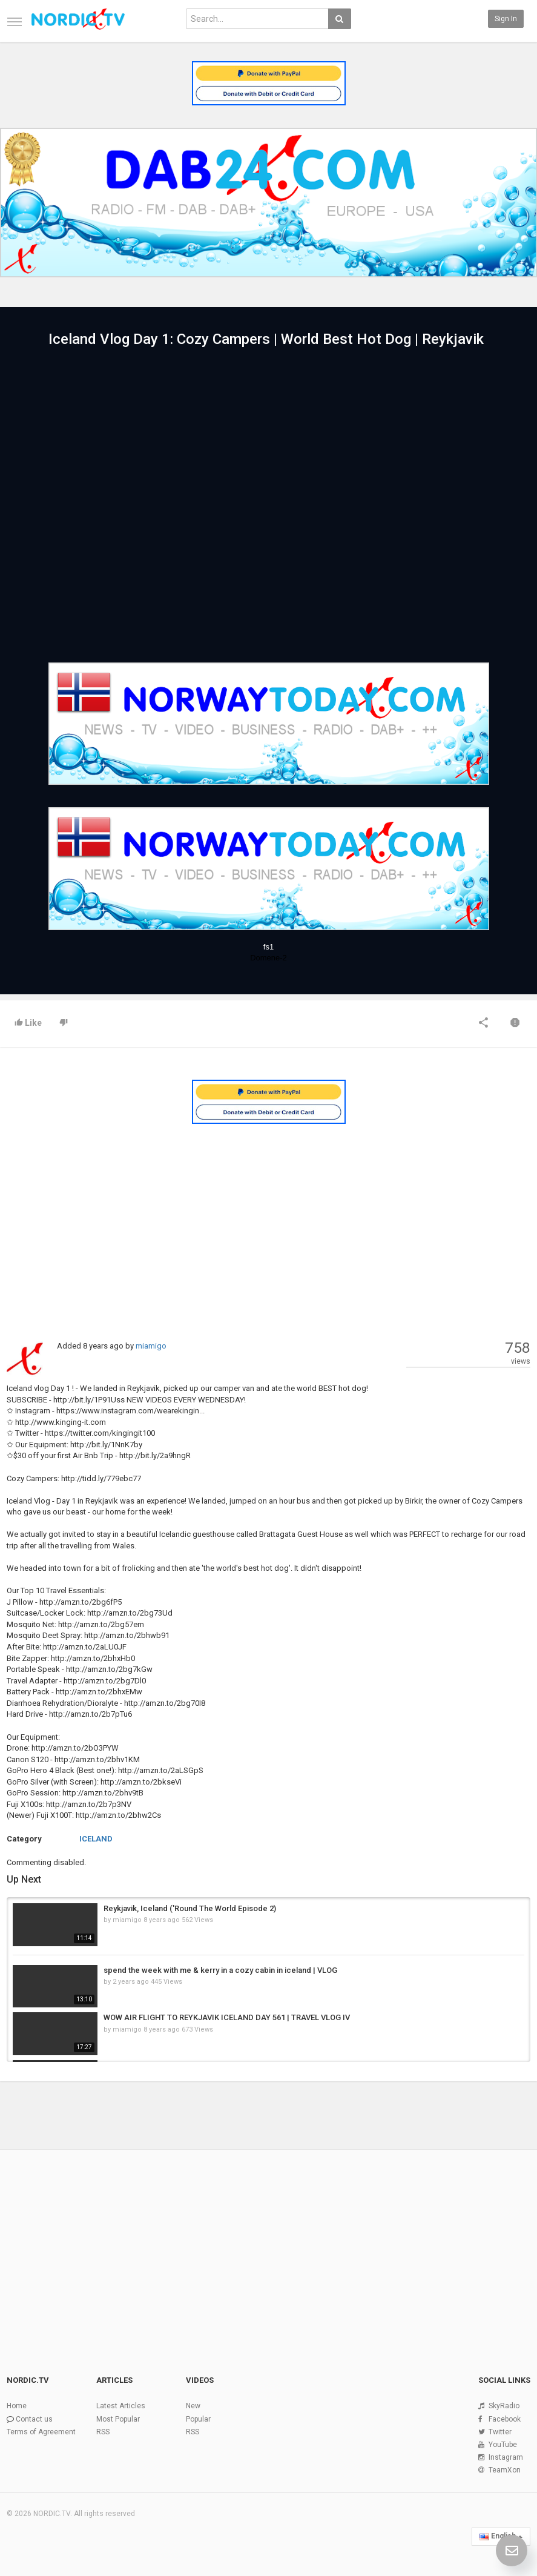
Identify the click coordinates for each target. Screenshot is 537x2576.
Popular (198, 2419)
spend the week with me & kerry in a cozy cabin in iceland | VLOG (220, 1970)
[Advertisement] (268, 1220)
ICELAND (96, 1838)
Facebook (505, 2419)
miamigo (151, 1345)
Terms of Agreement (41, 2432)
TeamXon (505, 2470)
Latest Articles (120, 2406)
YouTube (503, 2444)
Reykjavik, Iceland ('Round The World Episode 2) (190, 1908)
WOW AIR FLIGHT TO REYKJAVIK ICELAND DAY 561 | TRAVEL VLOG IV (227, 2017)
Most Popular (118, 2419)
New (193, 2406)
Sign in (506, 19)
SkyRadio (504, 2406)
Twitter (500, 2432)
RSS (103, 2432)
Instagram (506, 2457)
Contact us (34, 2419)
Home (17, 2406)
